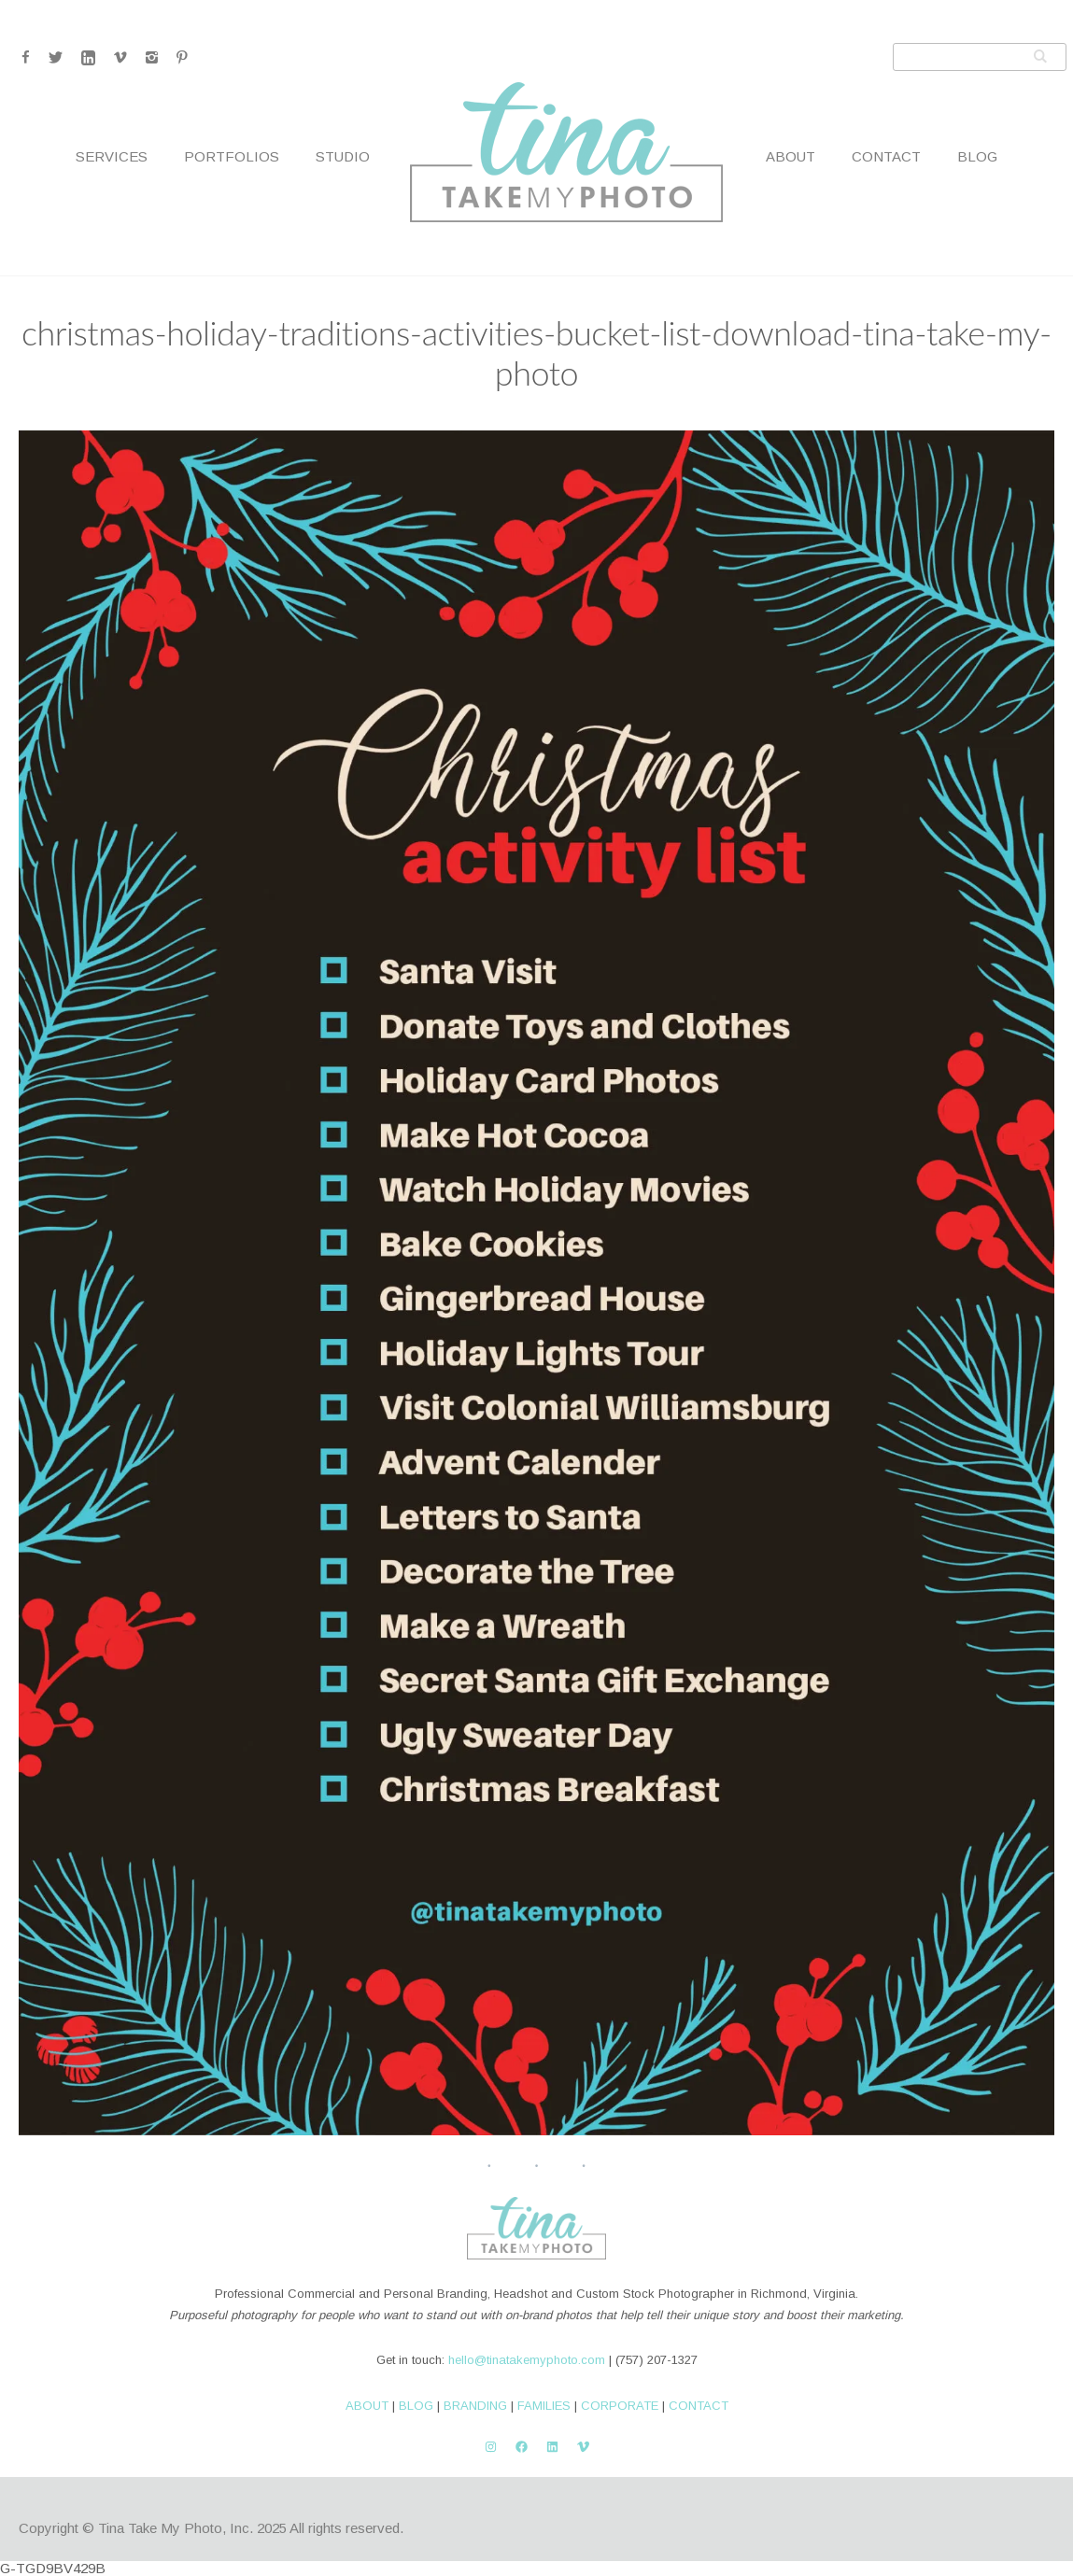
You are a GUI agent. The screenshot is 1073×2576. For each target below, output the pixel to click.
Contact (886, 156)
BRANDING (475, 2406)
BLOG (416, 2406)
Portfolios (231, 156)
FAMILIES (544, 2406)
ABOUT (367, 2406)
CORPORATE (619, 2406)
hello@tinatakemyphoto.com (526, 2360)
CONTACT (698, 2406)
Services (112, 156)
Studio (343, 156)
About (790, 156)
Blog (977, 156)
